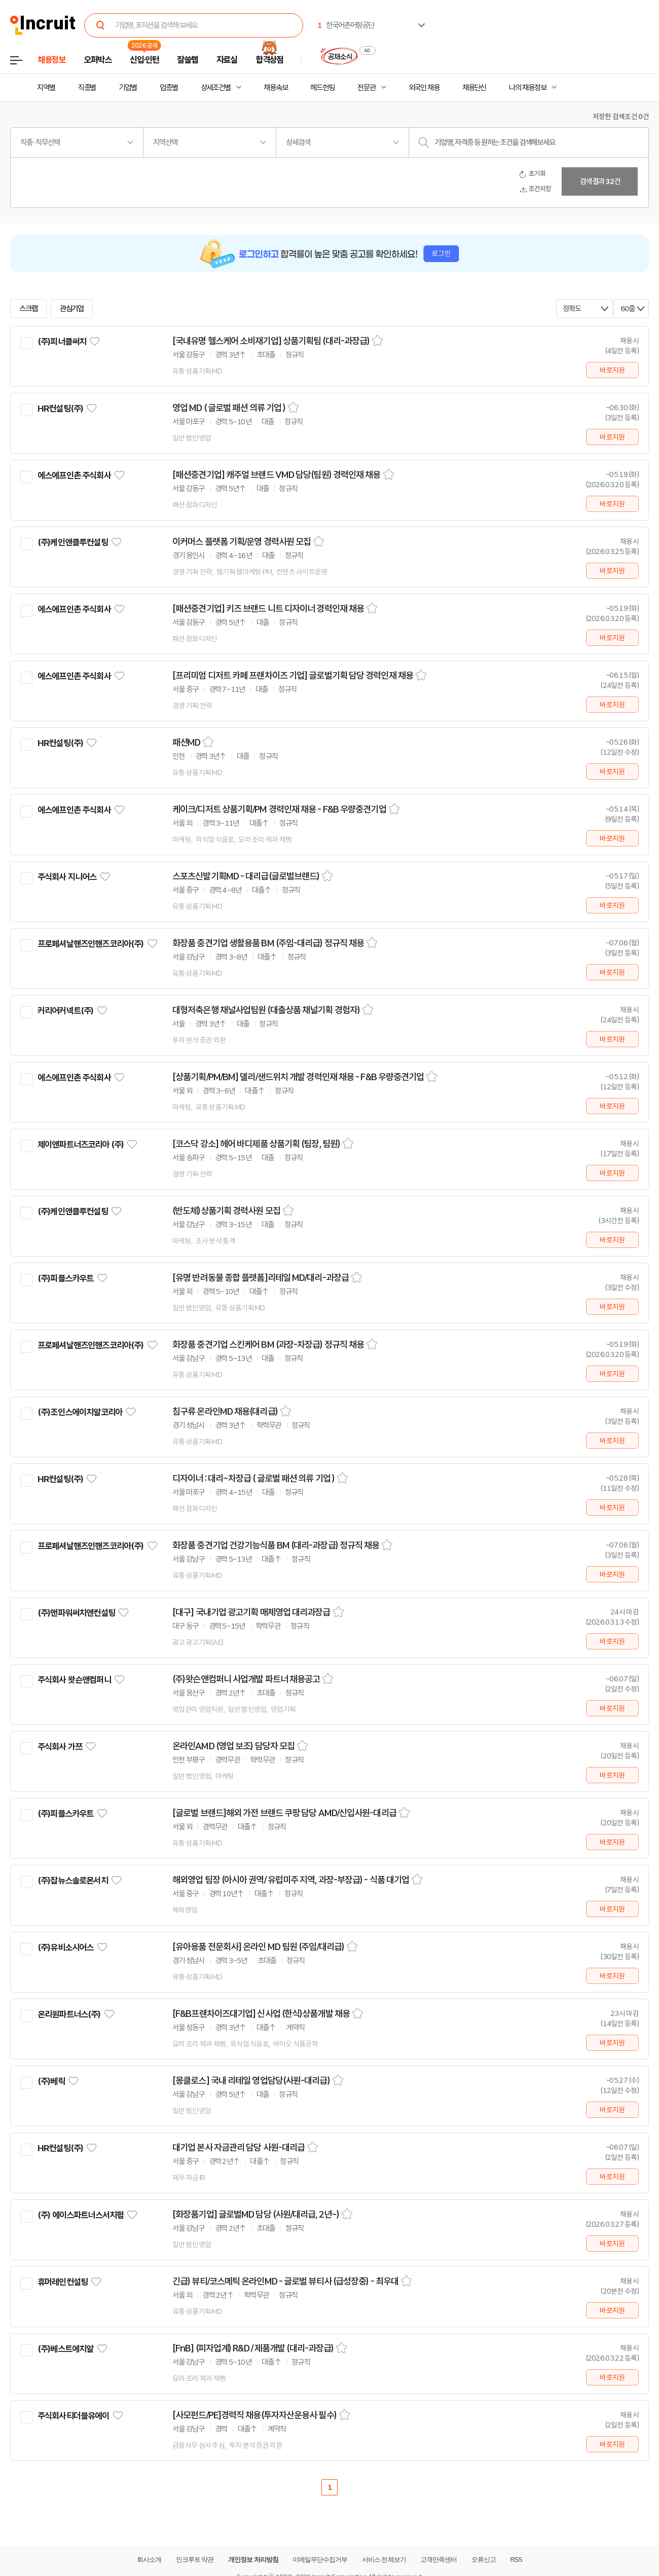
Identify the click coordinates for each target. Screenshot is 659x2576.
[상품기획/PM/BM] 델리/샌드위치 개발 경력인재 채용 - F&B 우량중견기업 (298, 1077)
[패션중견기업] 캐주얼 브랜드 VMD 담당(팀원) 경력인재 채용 (276, 475)
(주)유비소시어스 (65, 1947)
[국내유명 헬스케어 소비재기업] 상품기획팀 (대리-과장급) (271, 341)
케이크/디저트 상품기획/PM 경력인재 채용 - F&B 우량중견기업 (279, 809)
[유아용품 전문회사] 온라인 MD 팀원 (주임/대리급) (258, 1947)
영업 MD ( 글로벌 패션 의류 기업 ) (228, 408)
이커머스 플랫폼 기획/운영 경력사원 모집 (241, 542)
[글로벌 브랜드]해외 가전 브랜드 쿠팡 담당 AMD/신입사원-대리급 (284, 1813)
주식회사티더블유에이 (73, 2415)
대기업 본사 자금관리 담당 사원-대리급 (238, 2148)
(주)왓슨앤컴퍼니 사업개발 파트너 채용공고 (246, 1679)
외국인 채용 (424, 88)
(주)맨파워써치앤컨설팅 (76, 1612)
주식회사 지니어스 (67, 876)
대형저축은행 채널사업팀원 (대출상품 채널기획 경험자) (266, 1010)
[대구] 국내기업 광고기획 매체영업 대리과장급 (251, 1612)
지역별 (46, 88)
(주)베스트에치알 (65, 2348)
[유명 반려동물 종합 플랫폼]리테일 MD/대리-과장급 (260, 1278)
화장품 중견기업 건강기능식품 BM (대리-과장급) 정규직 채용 (275, 1545)
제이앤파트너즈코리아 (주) (81, 1144)
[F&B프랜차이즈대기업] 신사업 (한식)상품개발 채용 (261, 2014)
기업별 (128, 88)
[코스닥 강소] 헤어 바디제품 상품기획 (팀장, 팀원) (256, 1144)
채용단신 (474, 88)
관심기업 (72, 309)
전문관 (366, 88)
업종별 (169, 88)
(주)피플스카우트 (65, 1278)
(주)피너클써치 (62, 341)
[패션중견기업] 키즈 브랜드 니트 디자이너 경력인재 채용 (268, 609)
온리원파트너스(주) (69, 2014)
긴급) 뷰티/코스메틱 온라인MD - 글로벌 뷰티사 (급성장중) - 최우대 (285, 2281)
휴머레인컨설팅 (63, 2282)
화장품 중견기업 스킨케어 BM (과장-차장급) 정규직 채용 (268, 1345)
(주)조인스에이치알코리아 (80, 1412)
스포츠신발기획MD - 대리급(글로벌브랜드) (245, 876)
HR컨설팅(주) (60, 408)
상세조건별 (216, 88)
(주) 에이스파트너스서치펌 (81, 2215)
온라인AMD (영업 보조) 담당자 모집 (233, 1746)
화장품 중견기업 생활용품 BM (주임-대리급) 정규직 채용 (268, 943)
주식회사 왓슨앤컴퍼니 (74, 1679)
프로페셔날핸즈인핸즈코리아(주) (90, 943)
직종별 (87, 88)
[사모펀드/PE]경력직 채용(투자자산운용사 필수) (254, 2415)
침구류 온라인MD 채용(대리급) (225, 1412)
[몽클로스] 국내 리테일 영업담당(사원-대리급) (251, 2081)
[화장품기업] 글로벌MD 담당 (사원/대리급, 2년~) (255, 2215)
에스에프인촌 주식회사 (74, 475)
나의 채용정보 (527, 88)
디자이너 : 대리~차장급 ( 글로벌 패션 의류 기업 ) (253, 1479)
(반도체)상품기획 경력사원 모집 (226, 1211)
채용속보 (276, 88)
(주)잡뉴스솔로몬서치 (73, 1880)
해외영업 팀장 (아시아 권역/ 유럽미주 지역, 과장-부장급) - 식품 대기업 (290, 1880)
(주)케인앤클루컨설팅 (73, 542)
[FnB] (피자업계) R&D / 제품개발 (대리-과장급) (253, 2348)
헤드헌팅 (322, 88)
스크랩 (28, 309)
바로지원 (612, 370)
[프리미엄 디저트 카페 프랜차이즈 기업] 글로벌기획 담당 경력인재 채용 (292, 676)
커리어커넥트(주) (65, 1010)
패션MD (186, 743)
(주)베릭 (51, 2081)
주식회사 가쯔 (60, 1746)
